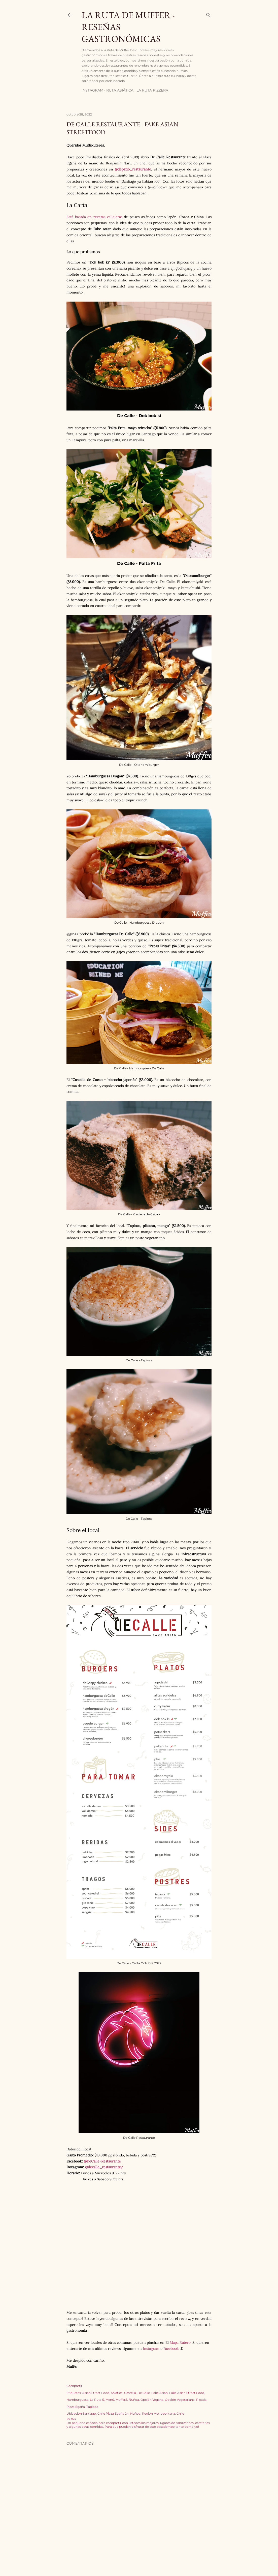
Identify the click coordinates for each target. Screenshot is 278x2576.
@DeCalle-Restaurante (102, 2161)
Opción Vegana (152, 2400)
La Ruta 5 (97, 2400)
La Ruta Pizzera (152, 90)
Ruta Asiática (119, 90)
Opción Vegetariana (180, 2400)
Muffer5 (121, 2400)
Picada (201, 2400)
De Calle (143, 2393)
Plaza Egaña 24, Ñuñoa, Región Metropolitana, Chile (145, 2413)
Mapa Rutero (180, 2342)
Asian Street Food (95, 2393)
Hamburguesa (77, 2400)
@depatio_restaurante (133, 169)
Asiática (117, 2393)
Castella (130, 2393)
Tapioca (92, 2407)
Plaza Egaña (75, 2407)
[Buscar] (208, 14)
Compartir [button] (74, 2386)
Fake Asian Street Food (186, 2393)
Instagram (92, 90)
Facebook (171, 2348)
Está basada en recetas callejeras (94, 217)
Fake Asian (159, 2393)
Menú (110, 2400)
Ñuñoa (134, 2400)
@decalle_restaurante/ (104, 2167)
